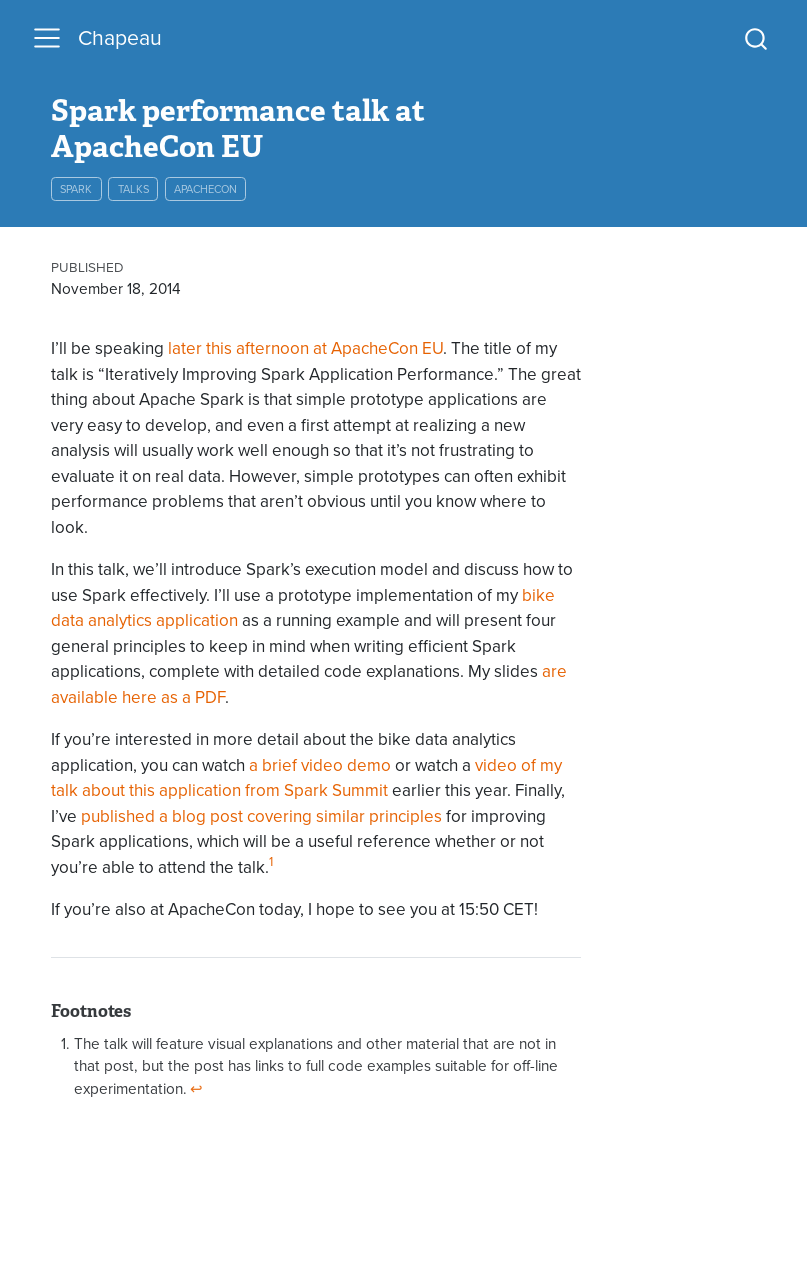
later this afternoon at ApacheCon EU (305, 348)
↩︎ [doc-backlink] (196, 1088)
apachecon (205, 189)
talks (133, 189)
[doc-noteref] (271, 867)
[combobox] (757, 38)
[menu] (47, 38)
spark (76, 189)
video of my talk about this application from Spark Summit (306, 778)
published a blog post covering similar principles (261, 816)
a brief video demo (320, 765)
